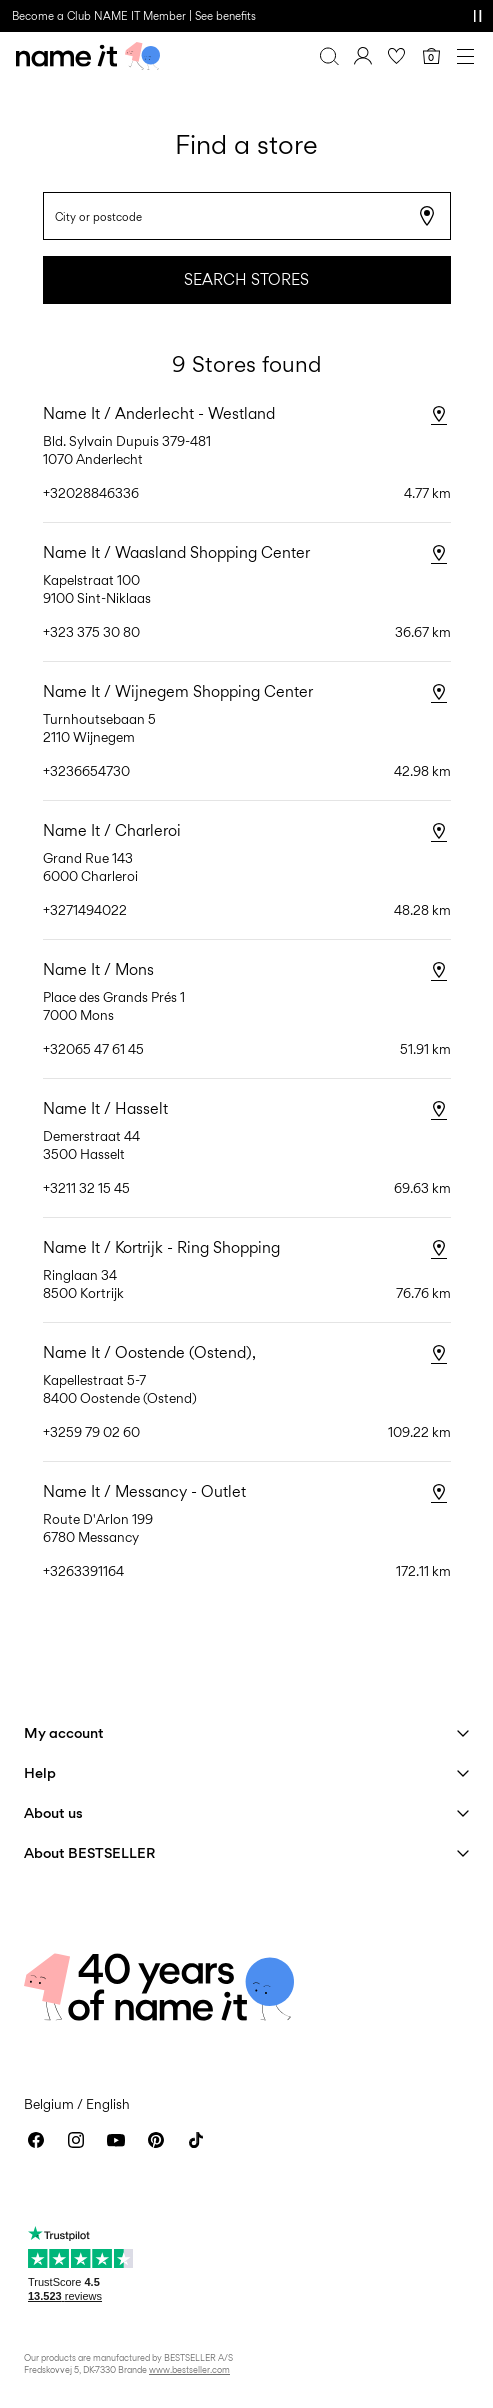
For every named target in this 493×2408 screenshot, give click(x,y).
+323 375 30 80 (91, 632)
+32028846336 (91, 493)
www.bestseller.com (189, 2369)
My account (64, 1732)
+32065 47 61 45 (93, 1049)
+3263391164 (83, 1571)
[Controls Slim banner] (477, 16)
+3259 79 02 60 (91, 1432)
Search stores (246, 279)
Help (40, 1772)
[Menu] (465, 56)
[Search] (329, 56)
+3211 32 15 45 (86, 1188)
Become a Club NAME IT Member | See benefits (134, 16)
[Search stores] (439, 204)
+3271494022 (85, 910)
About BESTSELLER (89, 1852)
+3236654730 (86, 771)
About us (53, 1812)
